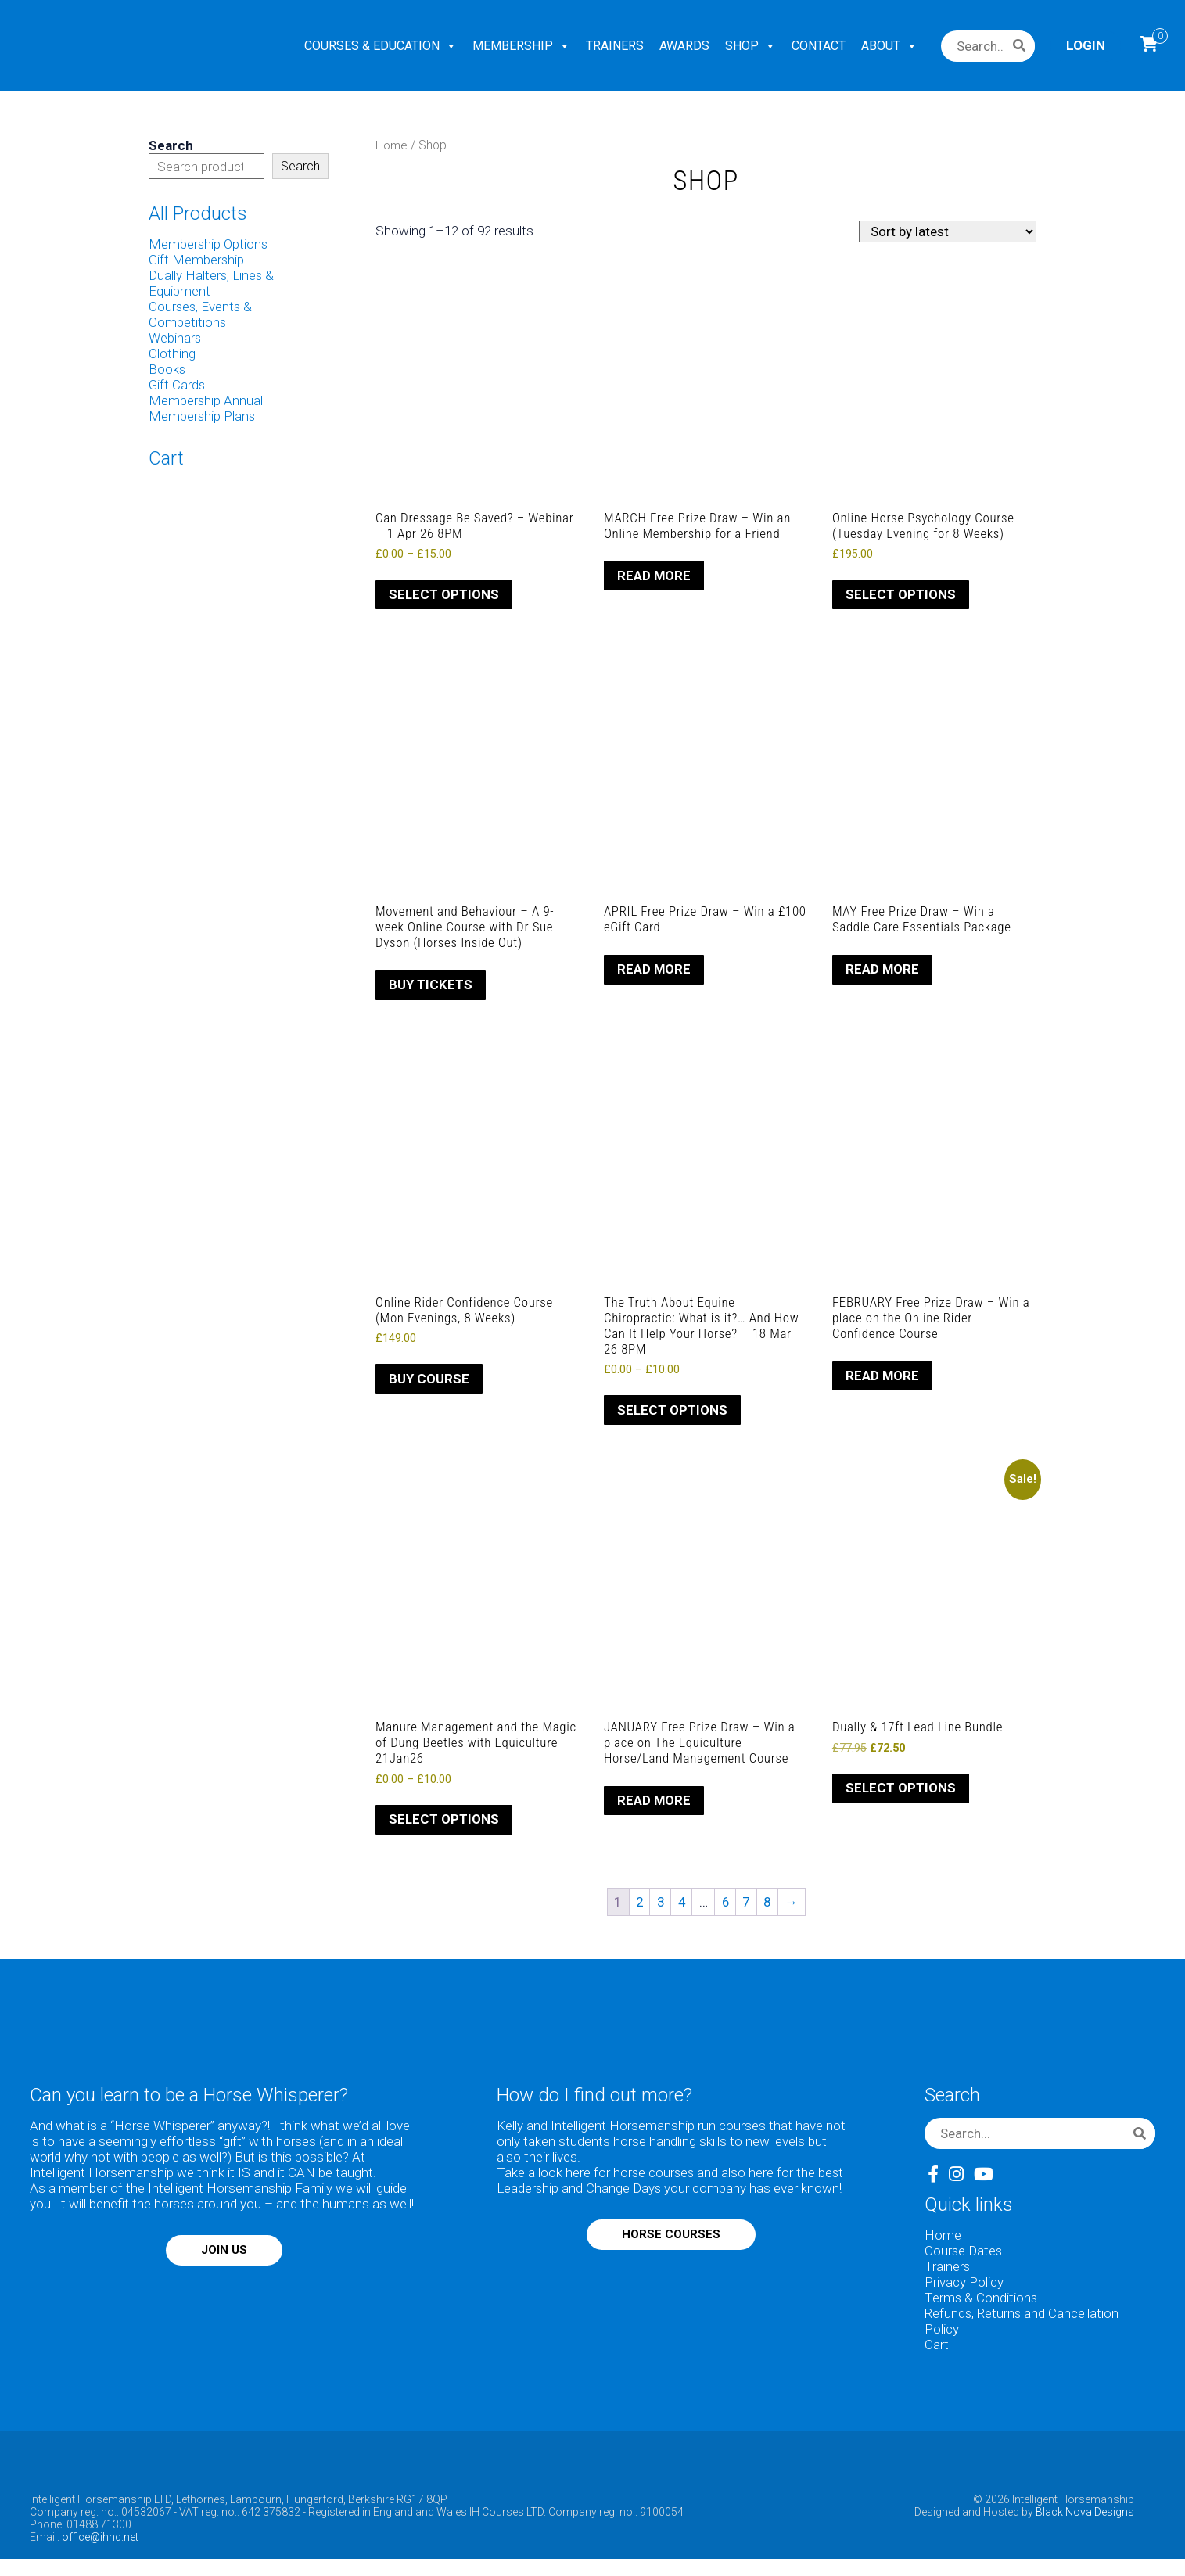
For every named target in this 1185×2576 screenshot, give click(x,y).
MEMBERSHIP (521, 46)
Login (1085, 45)
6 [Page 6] (726, 1906)
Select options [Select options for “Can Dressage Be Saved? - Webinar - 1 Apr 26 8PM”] (444, 595)
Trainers (948, 2271)
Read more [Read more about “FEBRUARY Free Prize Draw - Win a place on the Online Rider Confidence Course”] (883, 1377)
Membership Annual (206, 400)
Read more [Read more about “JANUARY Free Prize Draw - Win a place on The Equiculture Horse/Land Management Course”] (654, 1803)
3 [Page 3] (659, 1906)
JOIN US (224, 2255)
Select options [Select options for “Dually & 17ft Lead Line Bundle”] (901, 1792)
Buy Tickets (430, 986)
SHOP (750, 46)
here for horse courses (631, 2177)
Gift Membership (197, 259)
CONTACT (819, 45)
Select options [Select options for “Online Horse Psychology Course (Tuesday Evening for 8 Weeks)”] (901, 595)
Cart (937, 2349)
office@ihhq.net (100, 2541)
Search (171, 145)
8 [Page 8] (770, 1906)
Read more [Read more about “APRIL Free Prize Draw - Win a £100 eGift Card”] (654, 970)
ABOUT (889, 46)
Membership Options (209, 244)
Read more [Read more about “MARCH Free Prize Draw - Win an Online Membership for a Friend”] (654, 575)
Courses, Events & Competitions (201, 314)
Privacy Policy (964, 2286)
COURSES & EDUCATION (380, 46)
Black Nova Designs (1085, 2516)
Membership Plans (203, 416)
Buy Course (429, 1381)
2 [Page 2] (637, 1906)
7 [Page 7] (748, 1906)
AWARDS (684, 45)
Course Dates (964, 2255)
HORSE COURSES (671, 2239)
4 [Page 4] (681, 1906)
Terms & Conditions (982, 2302)
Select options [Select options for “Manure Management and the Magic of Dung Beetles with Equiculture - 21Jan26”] (444, 1824)
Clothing (172, 353)
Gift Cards (177, 385)
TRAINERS (615, 45)
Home (391, 145)
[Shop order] (947, 231)
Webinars (175, 338)
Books (167, 369)
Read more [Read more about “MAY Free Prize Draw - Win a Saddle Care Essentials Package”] (883, 970)
